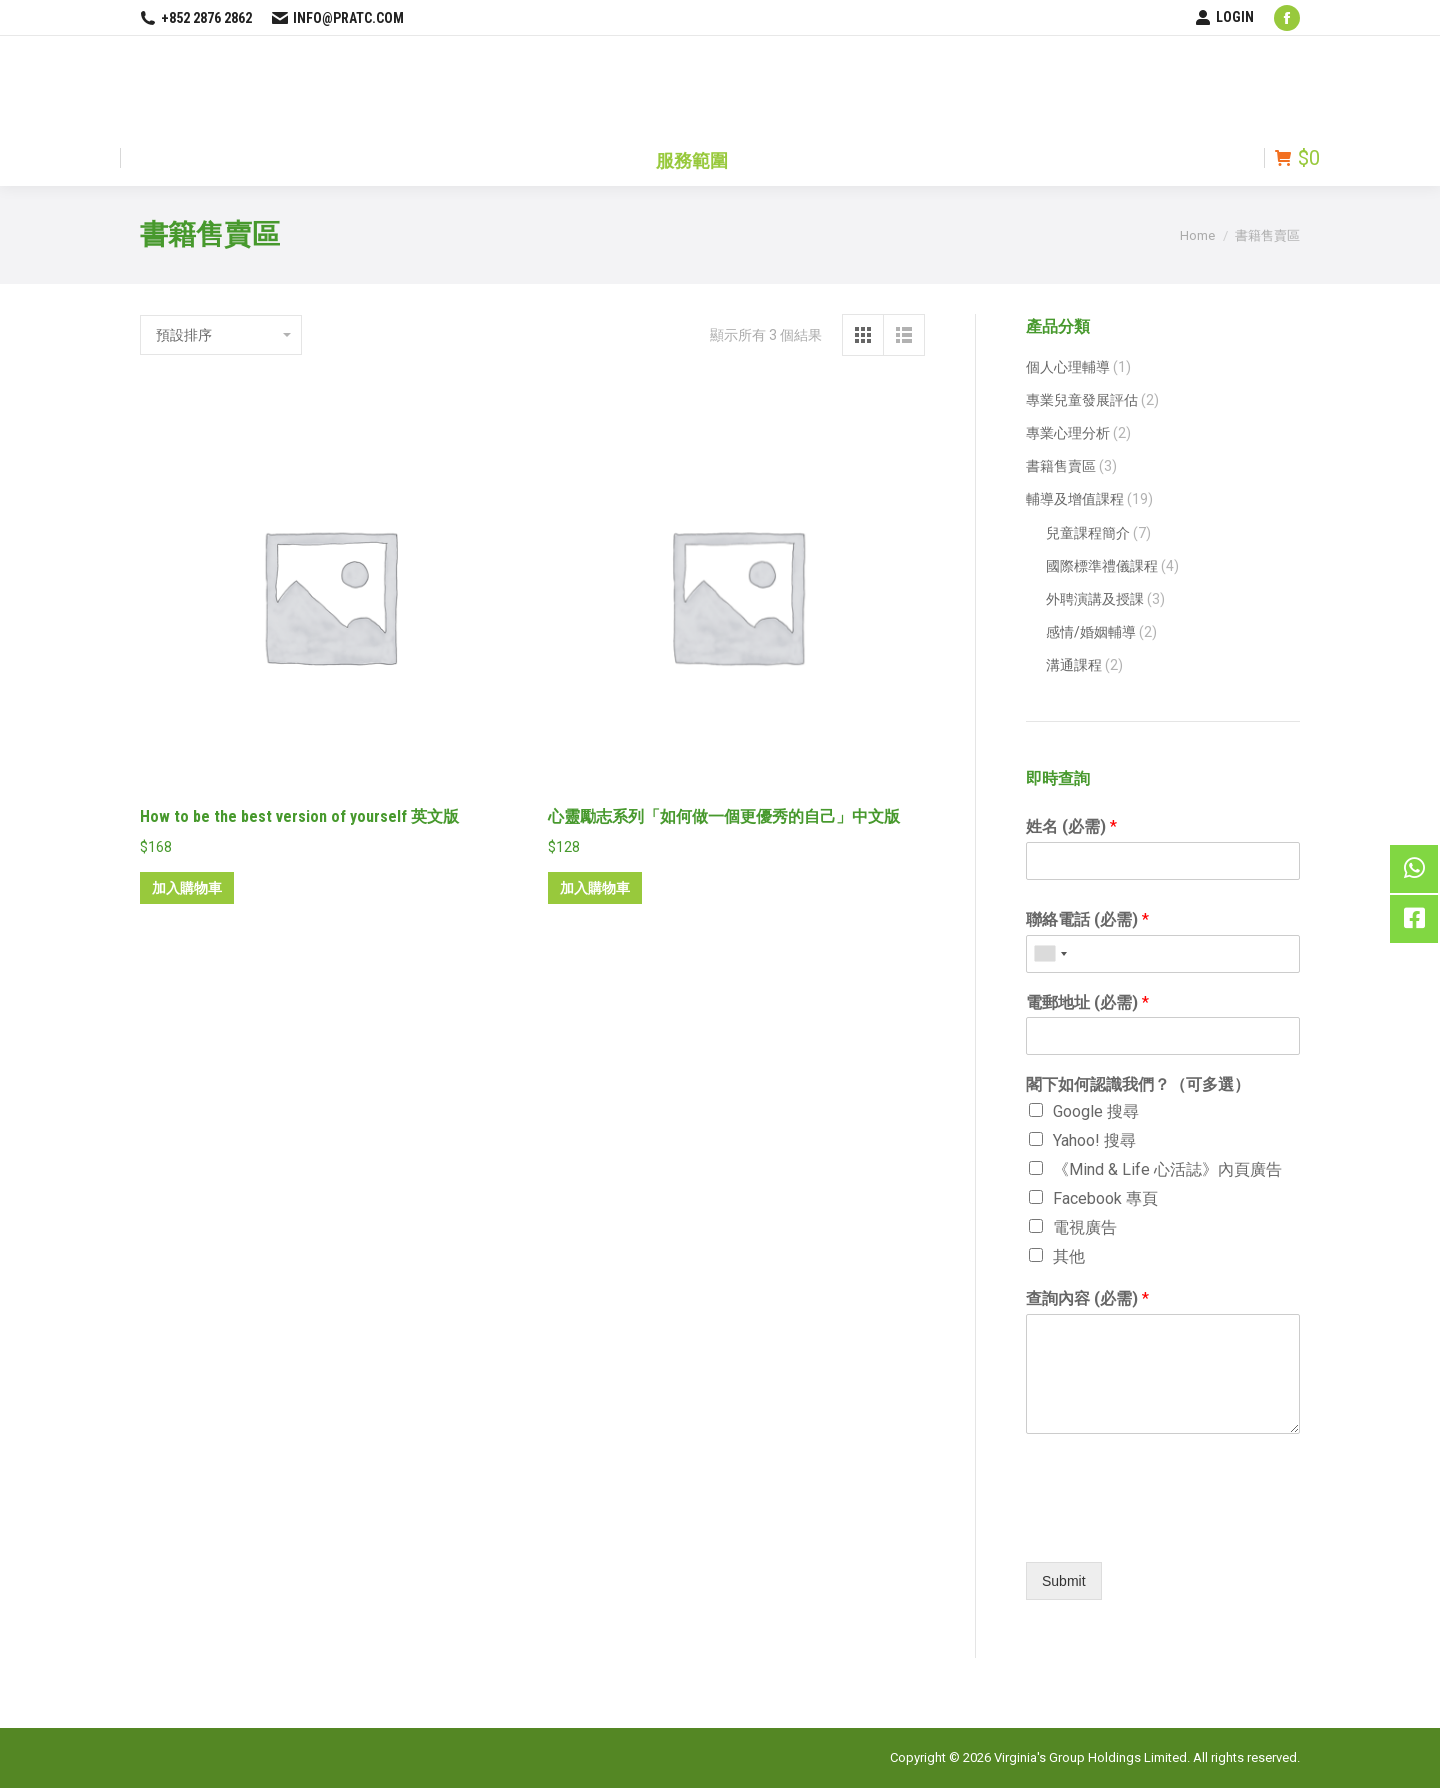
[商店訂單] (221, 335)
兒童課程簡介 (1088, 533)
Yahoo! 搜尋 (1094, 1140)
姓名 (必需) (1071, 826)
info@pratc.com (338, 18)
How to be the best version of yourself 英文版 (299, 816)
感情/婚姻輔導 (1091, 632)
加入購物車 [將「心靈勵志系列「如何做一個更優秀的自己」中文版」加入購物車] (595, 888)
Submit (1064, 1581)
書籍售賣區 (1061, 466)
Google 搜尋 (1096, 1111)
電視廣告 (1085, 1227)
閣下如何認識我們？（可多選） (1138, 1084)
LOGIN (1224, 17)
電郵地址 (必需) (1087, 1002)
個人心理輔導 (1068, 367)
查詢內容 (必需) (1087, 1298)
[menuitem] (692, 158)
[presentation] (1163, 1529)
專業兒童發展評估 (1082, 400)
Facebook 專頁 (1105, 1198)
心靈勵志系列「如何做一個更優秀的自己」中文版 (724, 816)
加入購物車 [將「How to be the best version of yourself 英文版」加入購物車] (187, 888)
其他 (1069, 1256)
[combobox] (1050, 954)
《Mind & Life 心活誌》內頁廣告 (1167, 1169)
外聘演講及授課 (1095, 599)
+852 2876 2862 (196, 18)
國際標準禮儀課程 (1102, 566)
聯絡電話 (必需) (1087, 919)
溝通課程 (1074, 665)
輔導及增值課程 (1075, 499)
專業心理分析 (1068, 433)
